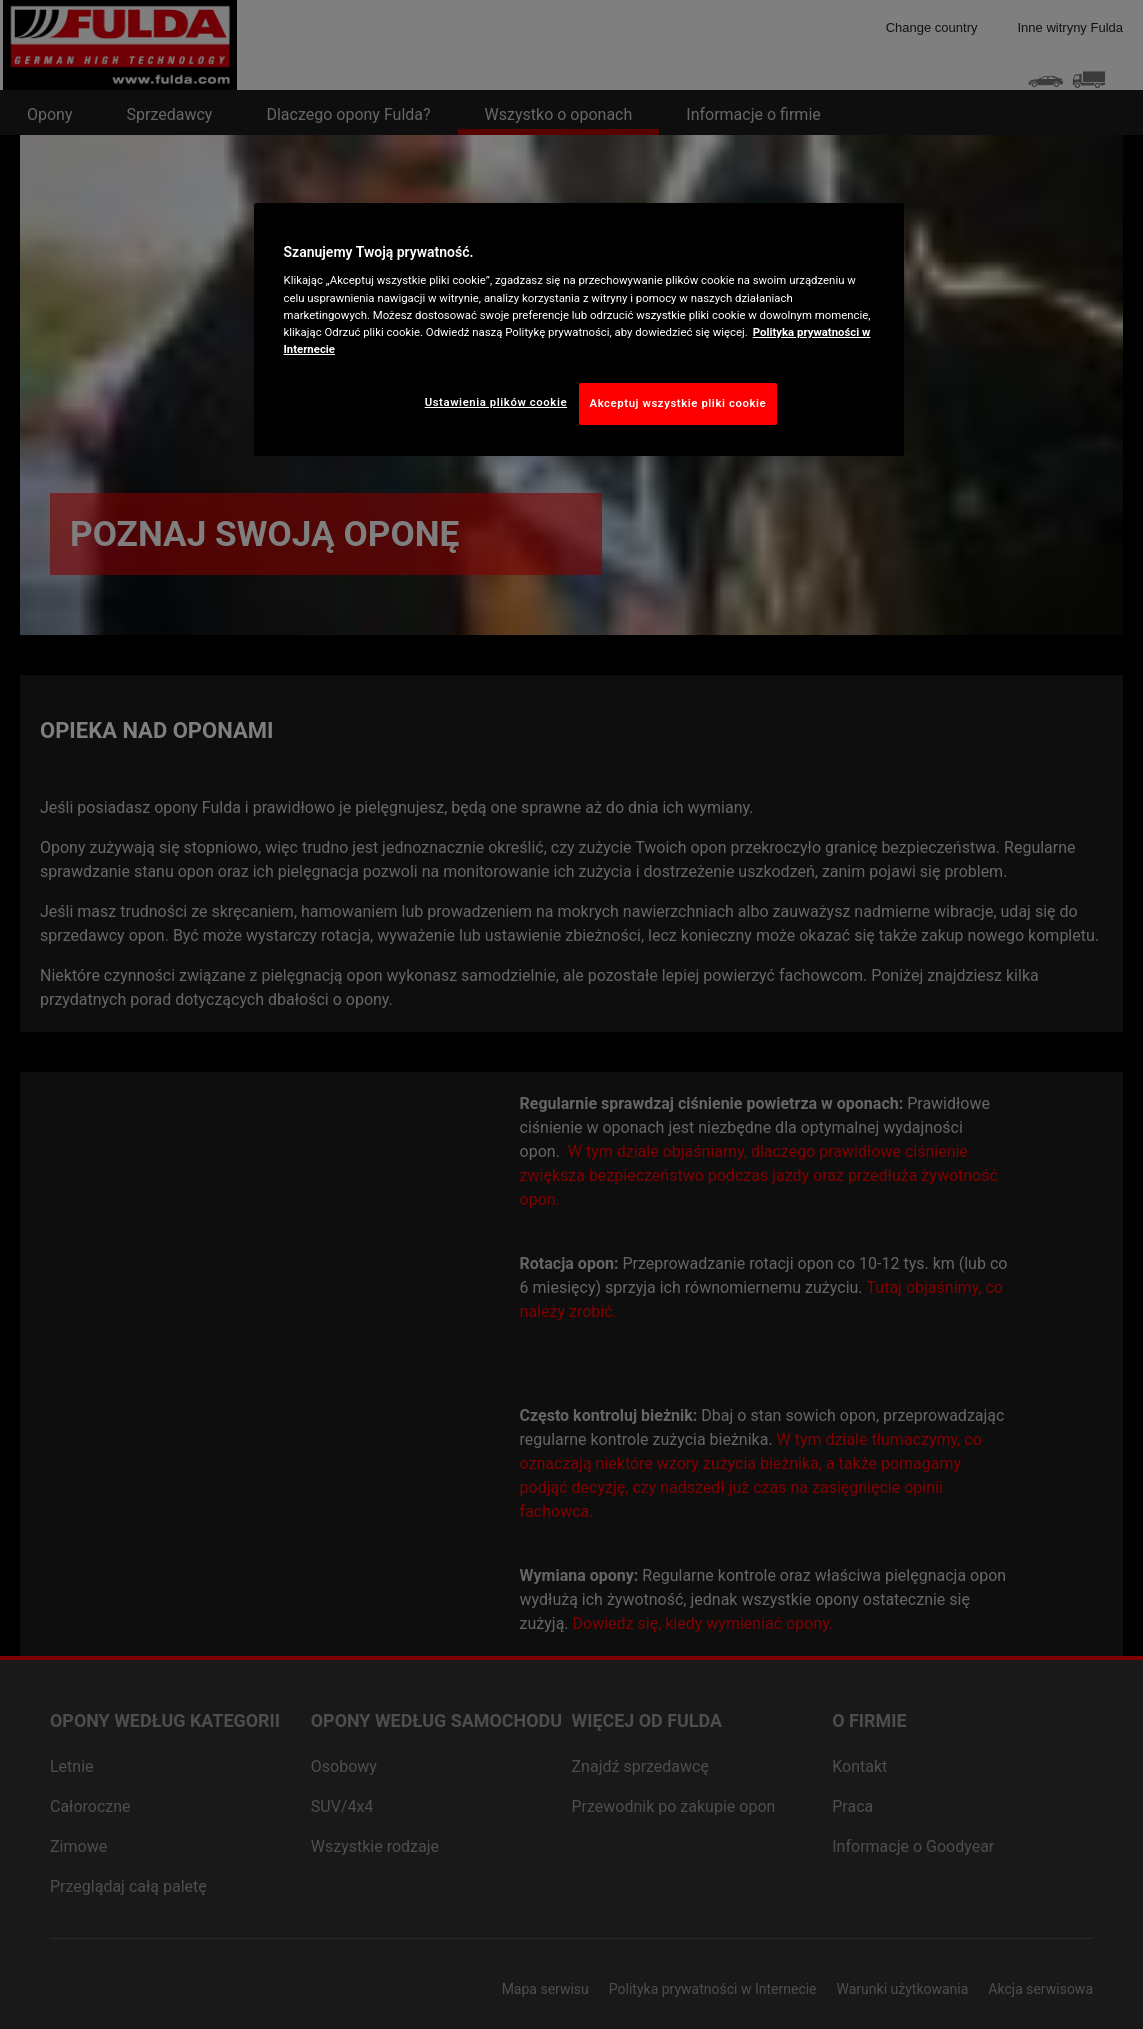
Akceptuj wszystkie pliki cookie (678, 403)
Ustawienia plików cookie (496, 402)
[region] (579, 329)
